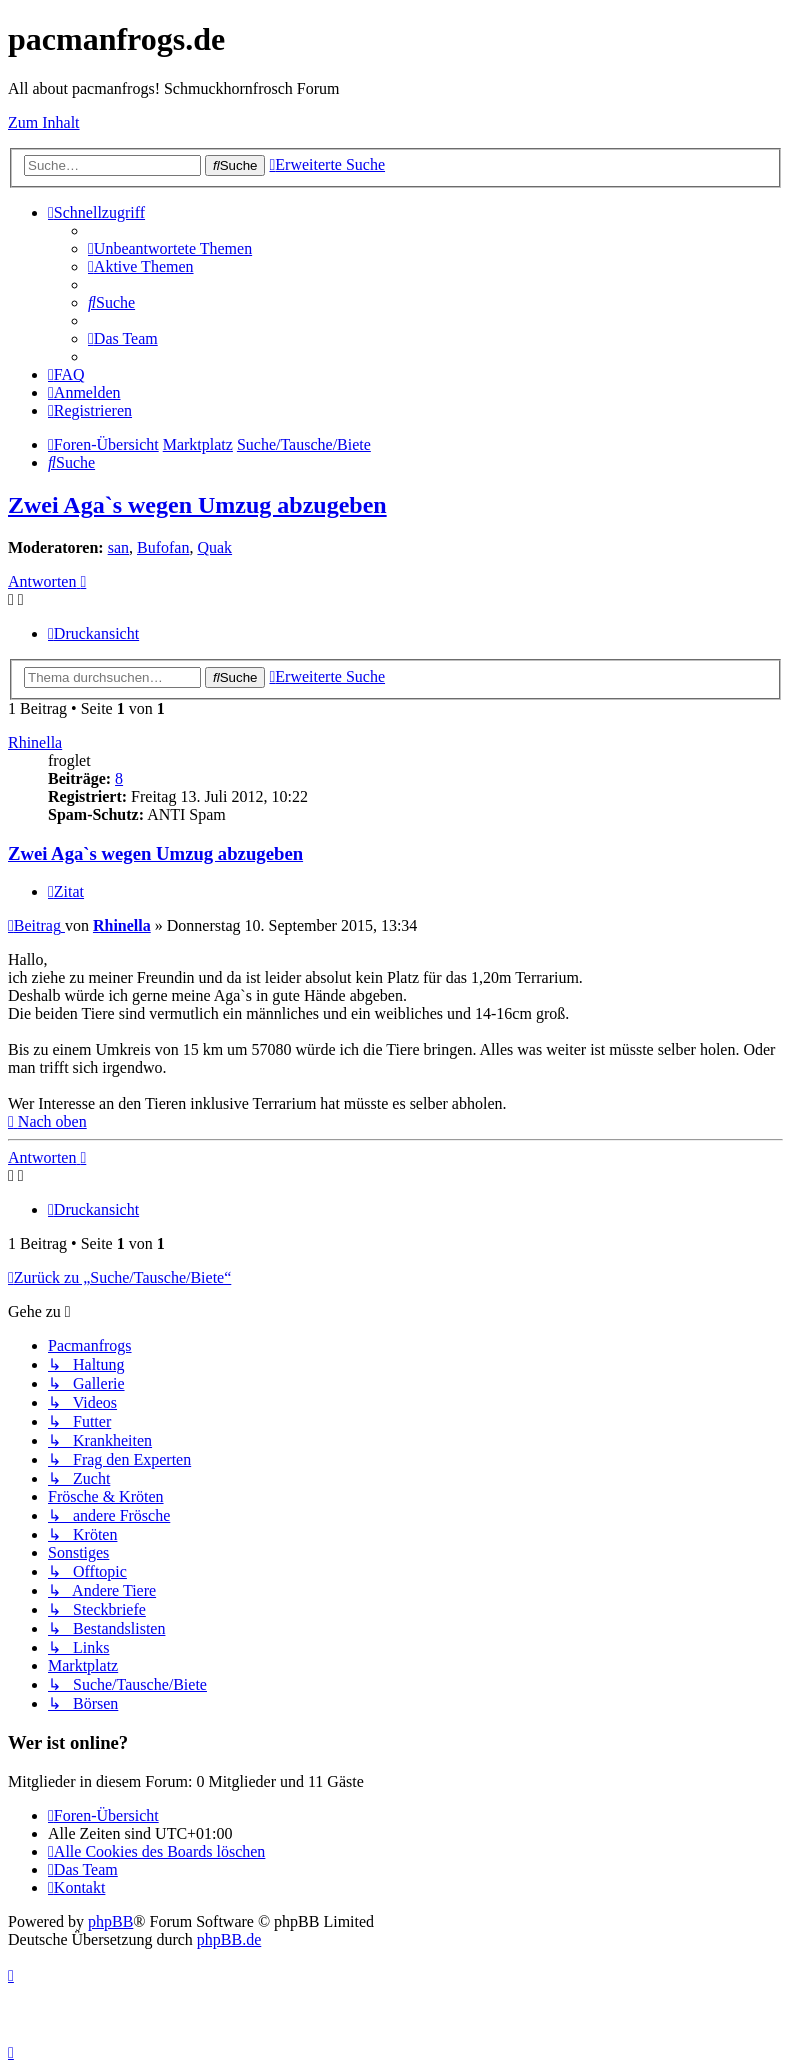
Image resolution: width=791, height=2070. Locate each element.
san (118, 547)
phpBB (110, 1921)
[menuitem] (170, 248)
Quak (214, 547)
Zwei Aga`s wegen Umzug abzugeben (197, 505)
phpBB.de (229, 1939)
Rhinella (35, 742)
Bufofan (163, 547)
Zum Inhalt (44, 122)
